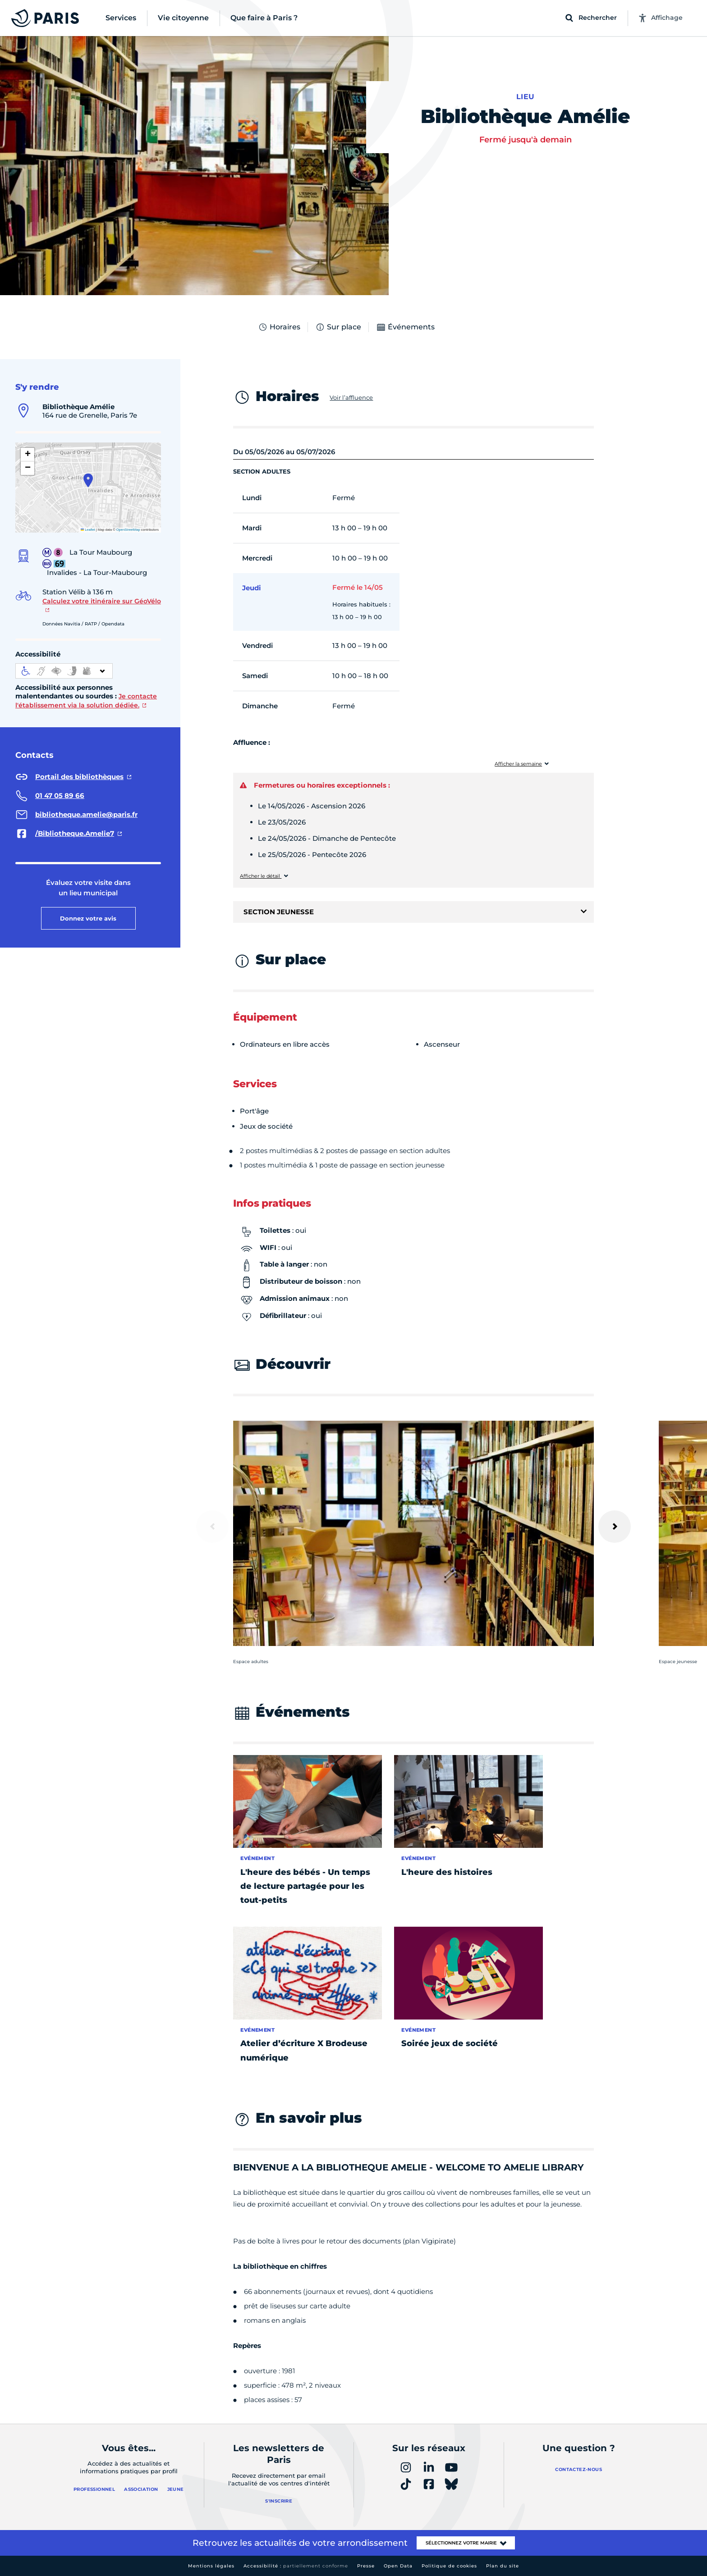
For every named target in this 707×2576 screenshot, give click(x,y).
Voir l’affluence (351, 397)
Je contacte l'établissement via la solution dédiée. (86, 700)
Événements (405, 327)
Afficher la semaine (518, 764)
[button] (88, 480)
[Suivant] (614, 1526)
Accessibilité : (295, 2566)
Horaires (279, 327)
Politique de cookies (449, 2566)
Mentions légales (211, 2566)
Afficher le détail (260, 876)
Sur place (338, 327)
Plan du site (502, 2566)
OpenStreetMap (128, 530)
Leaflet (88, 530)
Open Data (398, 2566)
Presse (366, 2566)
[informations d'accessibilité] (64, 671)
